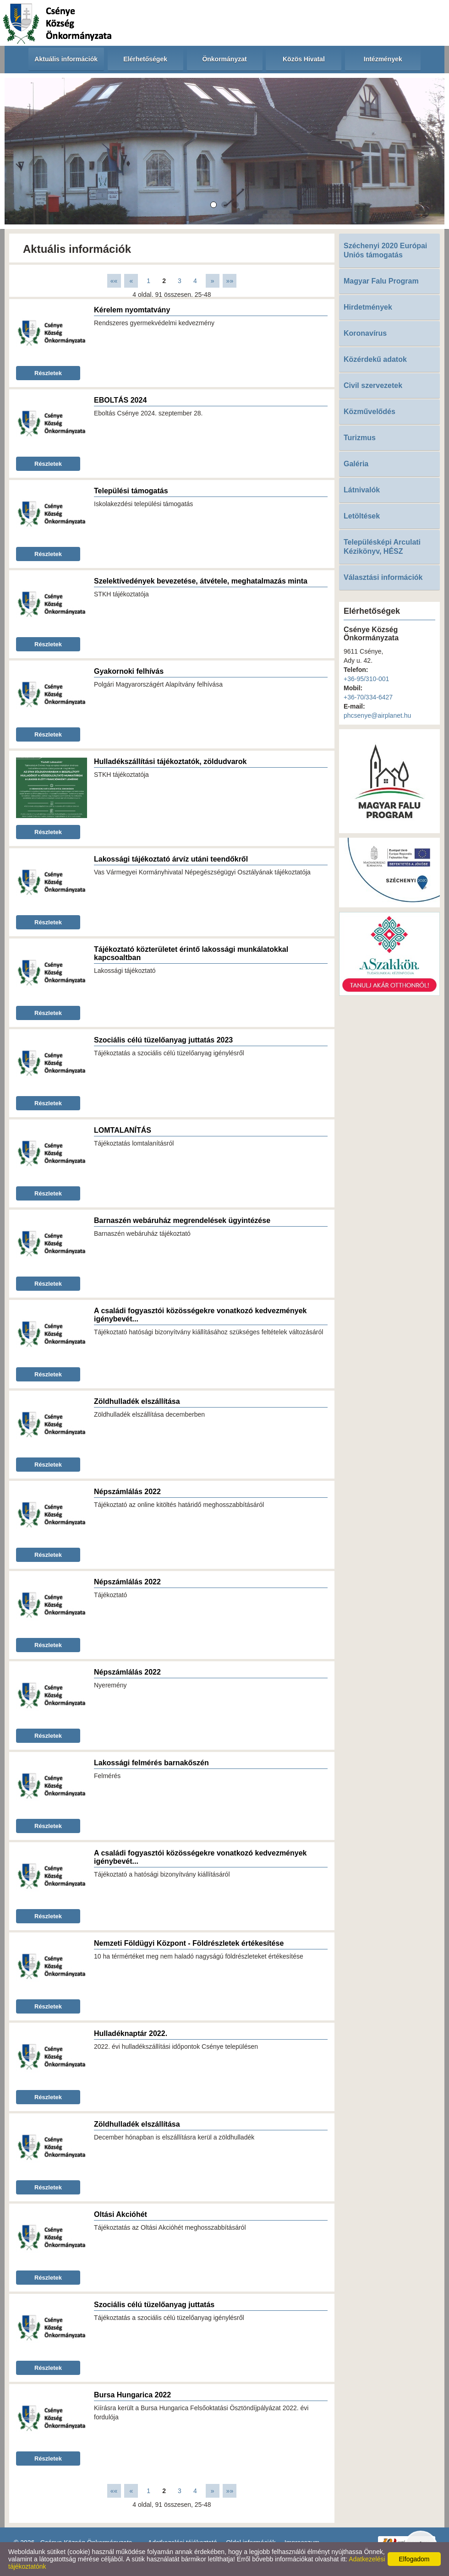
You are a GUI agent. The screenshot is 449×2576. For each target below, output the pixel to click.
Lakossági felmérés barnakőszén (151, 1763)
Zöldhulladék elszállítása (137, 1401)
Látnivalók (362, 490)
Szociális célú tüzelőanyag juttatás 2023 (163, 1040)
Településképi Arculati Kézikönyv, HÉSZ (382, 546)
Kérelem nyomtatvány (132, 310)
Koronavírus (365, 333)
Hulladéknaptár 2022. (130, 2033)
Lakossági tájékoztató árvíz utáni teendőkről (171, 859)
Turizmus (360, 438)
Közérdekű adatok (375, 359)
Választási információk (383, 577)
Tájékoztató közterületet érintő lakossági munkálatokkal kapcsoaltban (191, 953)
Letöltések (362, 516)
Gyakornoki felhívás (129, 671)
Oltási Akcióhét (120, 2214)
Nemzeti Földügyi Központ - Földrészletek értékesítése (189, 1943)
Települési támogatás (131, 491)
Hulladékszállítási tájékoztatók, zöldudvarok (170, 761)
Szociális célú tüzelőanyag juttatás (154, 2305)
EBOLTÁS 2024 (120, 400)
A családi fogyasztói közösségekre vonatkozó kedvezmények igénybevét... (200, 1315)
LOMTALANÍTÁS (122, 1130)
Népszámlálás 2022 (127, 1491)
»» (230, 280)
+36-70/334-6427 (368, 697)
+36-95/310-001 (366, 678)
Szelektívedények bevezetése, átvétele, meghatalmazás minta (200, 581)
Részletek (48, 373)
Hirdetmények (368, 307)
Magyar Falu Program (381, 281)
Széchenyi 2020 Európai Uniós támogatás (385, 250)
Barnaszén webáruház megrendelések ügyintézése (182, 1220)
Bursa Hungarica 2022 (132, 2395)
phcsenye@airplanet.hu (377, 715)
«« (114, 280)
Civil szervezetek (373, 385)
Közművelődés (369, 411)
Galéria (356, 464)
